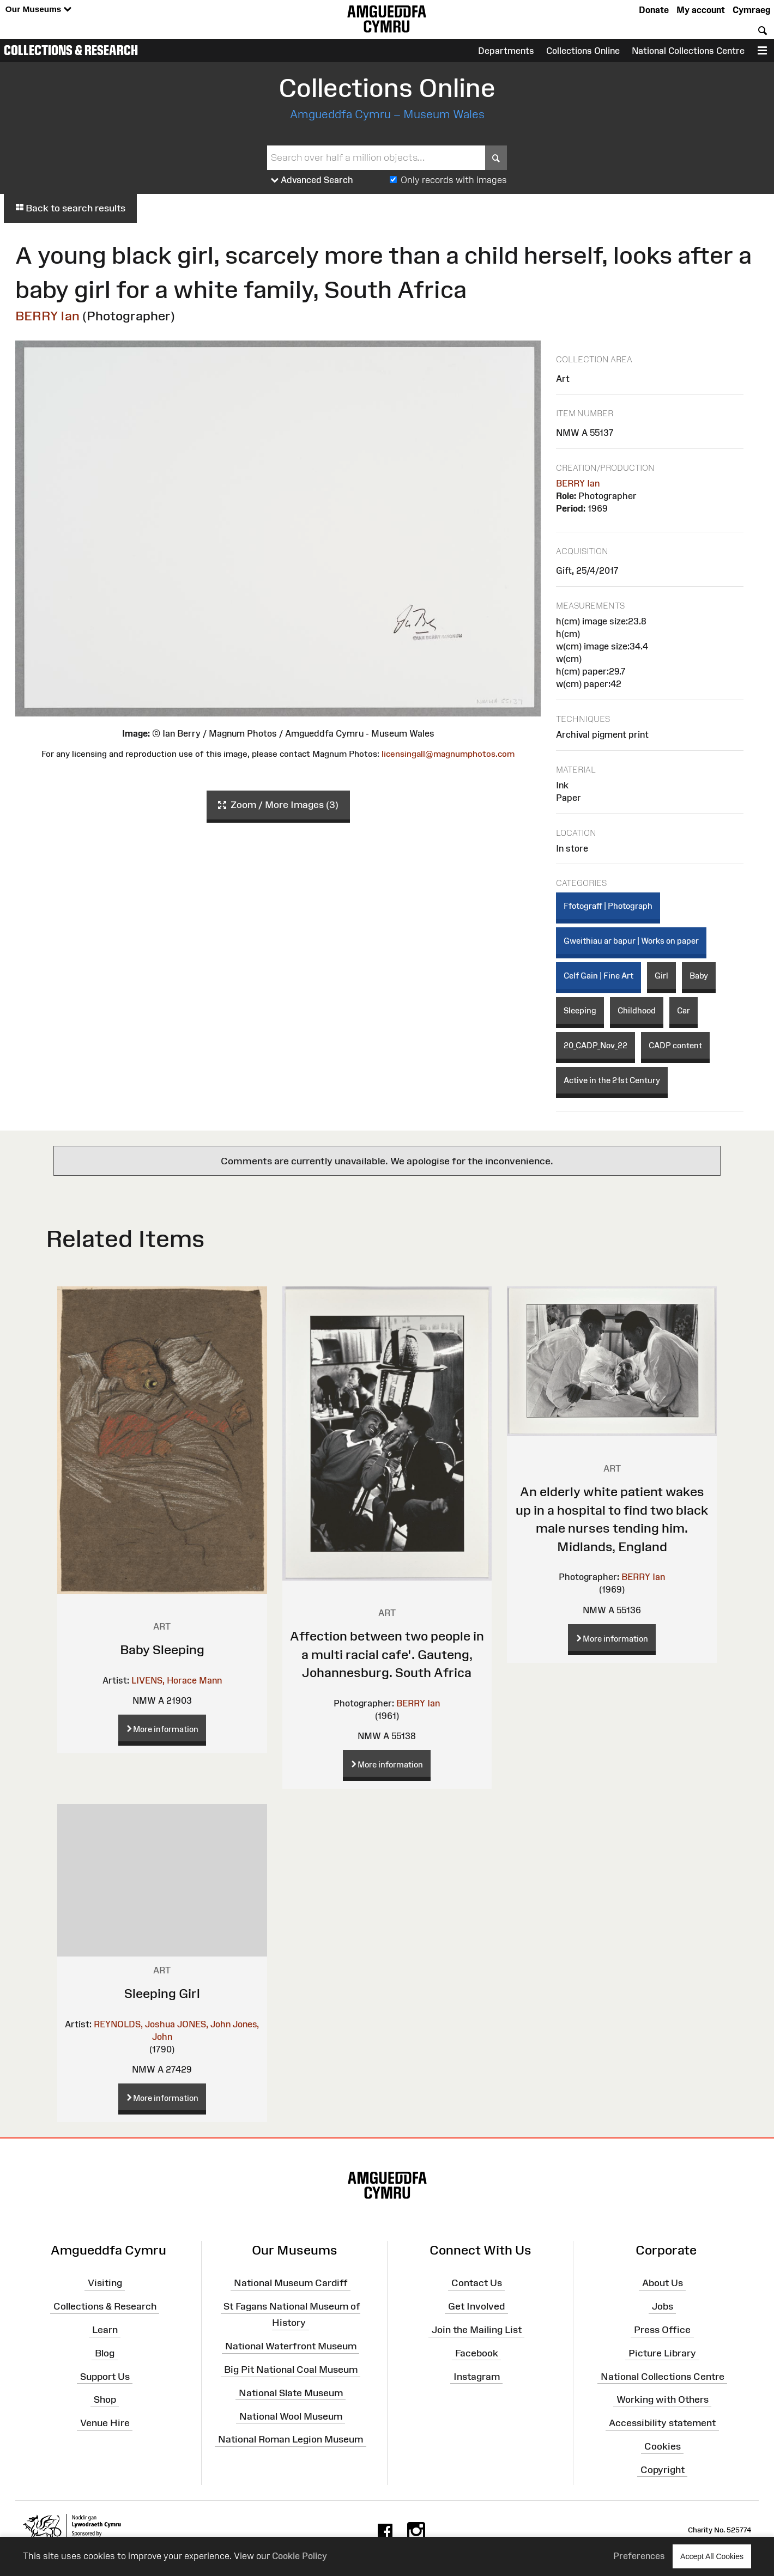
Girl (661, 975)
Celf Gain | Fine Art (598, 975)
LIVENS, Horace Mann (176, 1680)
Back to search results (70, 208)
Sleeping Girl (162, 1993)
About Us (662, 2282)
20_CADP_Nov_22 (595, 1045)
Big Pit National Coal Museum (291, 2369)
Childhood (637, 1010)
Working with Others (662, 2399)
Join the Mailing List (477, 2329)
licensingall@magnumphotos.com (448, 753)
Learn (105, 2329)
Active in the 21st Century (612, 1080)
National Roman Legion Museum (290, 2439)
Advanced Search (312, 180)
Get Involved (476, 2306)
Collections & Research (71, 50)
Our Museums (38, 9)
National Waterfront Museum (290, 2346)
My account (700, 10)
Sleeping (580, 1010)
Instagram (476, 2376)
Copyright (662, 2469)
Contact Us (476, 2282)
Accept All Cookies (711, 2556)
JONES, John (204, 2024)
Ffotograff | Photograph (608, 905)
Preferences (639, 2556)
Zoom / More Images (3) (278, 805)
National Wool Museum (290, 2415)
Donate (654, 10)
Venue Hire (105, 2422)
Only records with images (454, 180)
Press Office (662, 2329)
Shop (105, 2399)
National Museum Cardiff (291, 2282)
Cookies (662, 2446)
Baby (699, 975)
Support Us (105, 2376)
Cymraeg (751, 10)
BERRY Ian (47, 315)
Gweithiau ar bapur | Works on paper (631, 940)
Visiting (105, 2282)
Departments (506, 51)
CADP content (675, 1045)
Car (683, 1010)
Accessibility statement (662, 2422)
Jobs (662, 2306)
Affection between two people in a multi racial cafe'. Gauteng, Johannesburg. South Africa (387, 1654)
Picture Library (662, 2353)
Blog (104, 2353)
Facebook (476, 2353)
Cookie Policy (299, 2556)
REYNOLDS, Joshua (134, 2024)
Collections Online (583, 51)
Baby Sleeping (162, 1649)
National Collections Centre (688, 51)
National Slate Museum (291, 2392)
